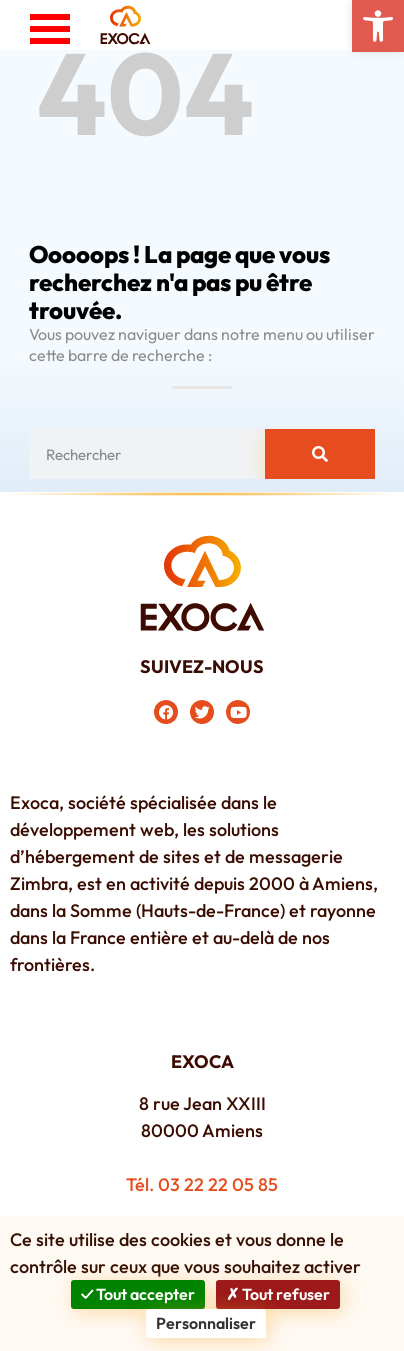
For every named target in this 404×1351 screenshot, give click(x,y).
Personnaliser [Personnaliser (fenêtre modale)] (206, 1323)
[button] (378, 26)
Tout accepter (138, 1294)
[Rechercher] (320, 454)
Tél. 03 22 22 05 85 (202, 1184)
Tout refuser (278, 1294)
